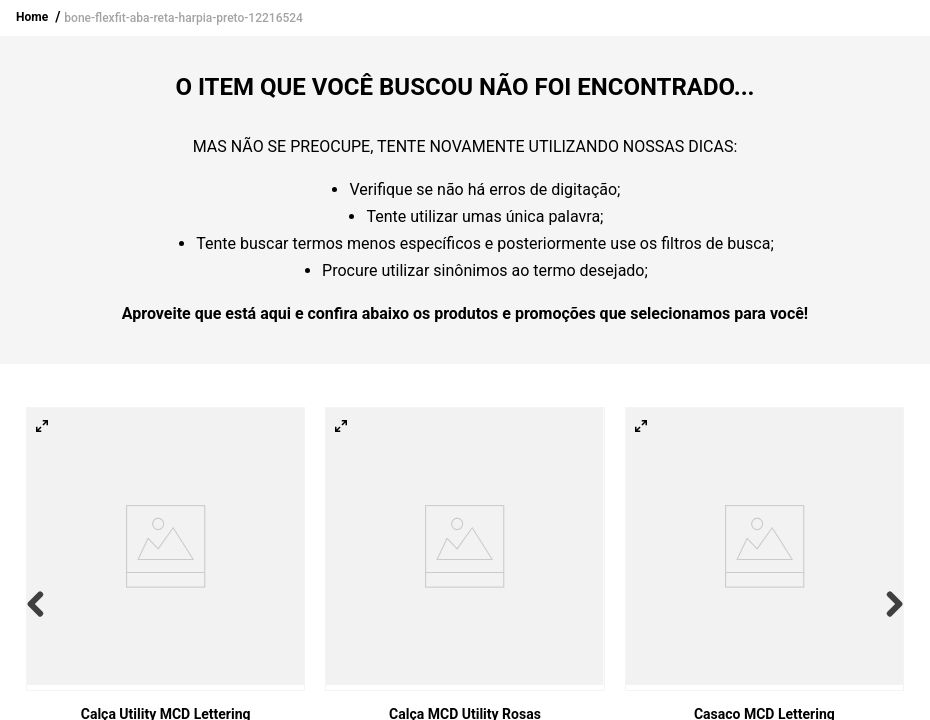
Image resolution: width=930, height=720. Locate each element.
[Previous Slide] (40, 604)
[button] (42, 427)
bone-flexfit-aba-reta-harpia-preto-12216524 (183, 18)
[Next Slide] (890, 604)
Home (32, 17)
